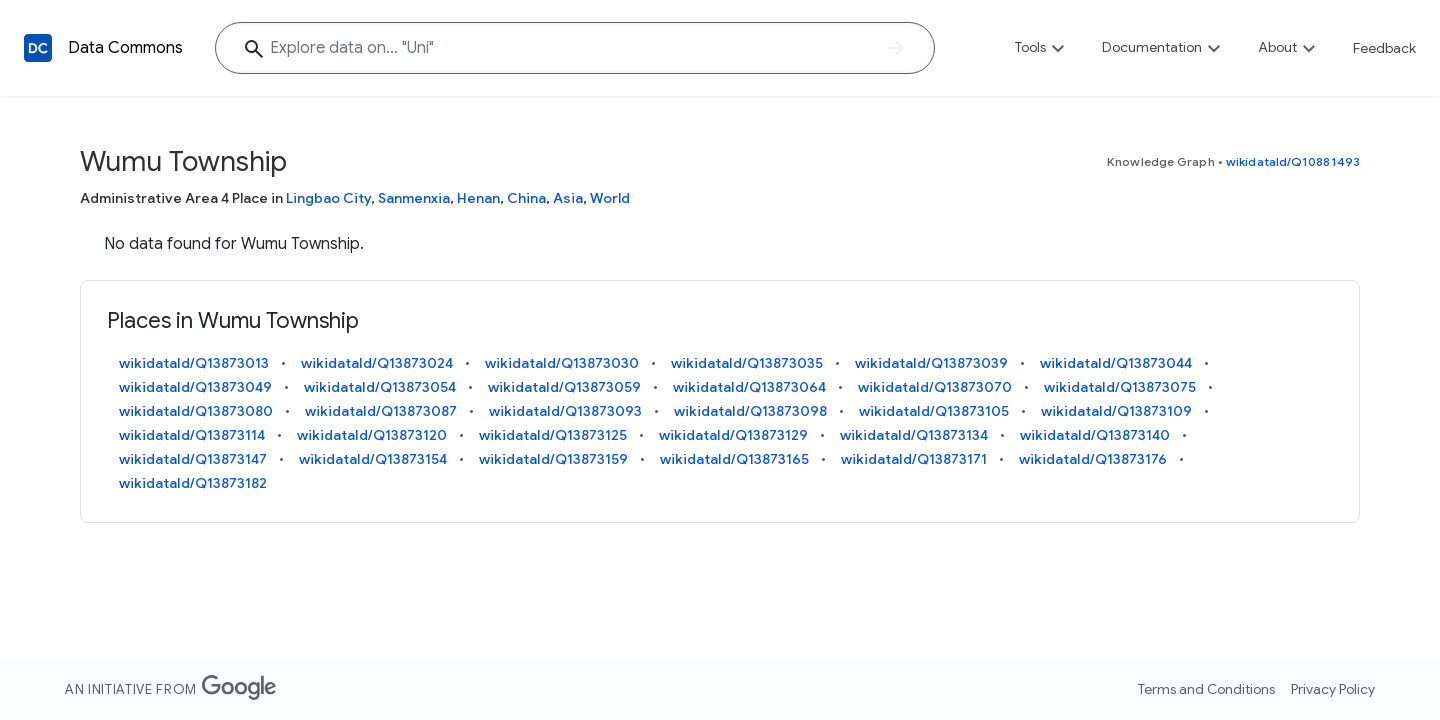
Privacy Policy (1333, 689)
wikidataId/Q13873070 (935, 387)
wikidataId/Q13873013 (194, 363)
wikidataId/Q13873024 (377, 363)
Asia (568, 198)
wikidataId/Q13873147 (193, 459)
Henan (478, 198)
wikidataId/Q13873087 (381, 411)
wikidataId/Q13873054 (380, 387)
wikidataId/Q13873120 (372, 435)
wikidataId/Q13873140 (1095, 435)
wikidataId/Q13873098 (750, 411)
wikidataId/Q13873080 (196, 411)
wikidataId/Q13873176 (1093, 459)
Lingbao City (328, 198)
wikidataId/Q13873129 (733, 435)
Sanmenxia (414, 198)
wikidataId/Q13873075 (1120, 387)
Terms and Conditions (1206, 689)
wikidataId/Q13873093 (565, 411)
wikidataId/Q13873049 (195, 387)
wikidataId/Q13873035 (747, 363)
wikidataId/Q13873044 (1116, 363)
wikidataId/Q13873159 (553, 459)
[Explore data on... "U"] (575, 48)
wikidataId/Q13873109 (1116, 411)
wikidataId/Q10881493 (1293, 161)
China (526, 198)
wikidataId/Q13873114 (192, 435)
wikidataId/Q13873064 (749, 387)
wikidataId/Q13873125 (553, 435)
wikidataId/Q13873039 (931, 363)
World (610, 198)
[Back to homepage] (38, 48)
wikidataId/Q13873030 (562, 363)
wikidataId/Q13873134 (914, 435)
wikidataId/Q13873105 (934, 411)
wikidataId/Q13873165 (734, 459)
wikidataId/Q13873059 (564, 387)
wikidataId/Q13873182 (193, 483)
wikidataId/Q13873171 (914, 459)
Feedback (1384, 48)
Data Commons (125, 48)
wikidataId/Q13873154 (373, 459)
